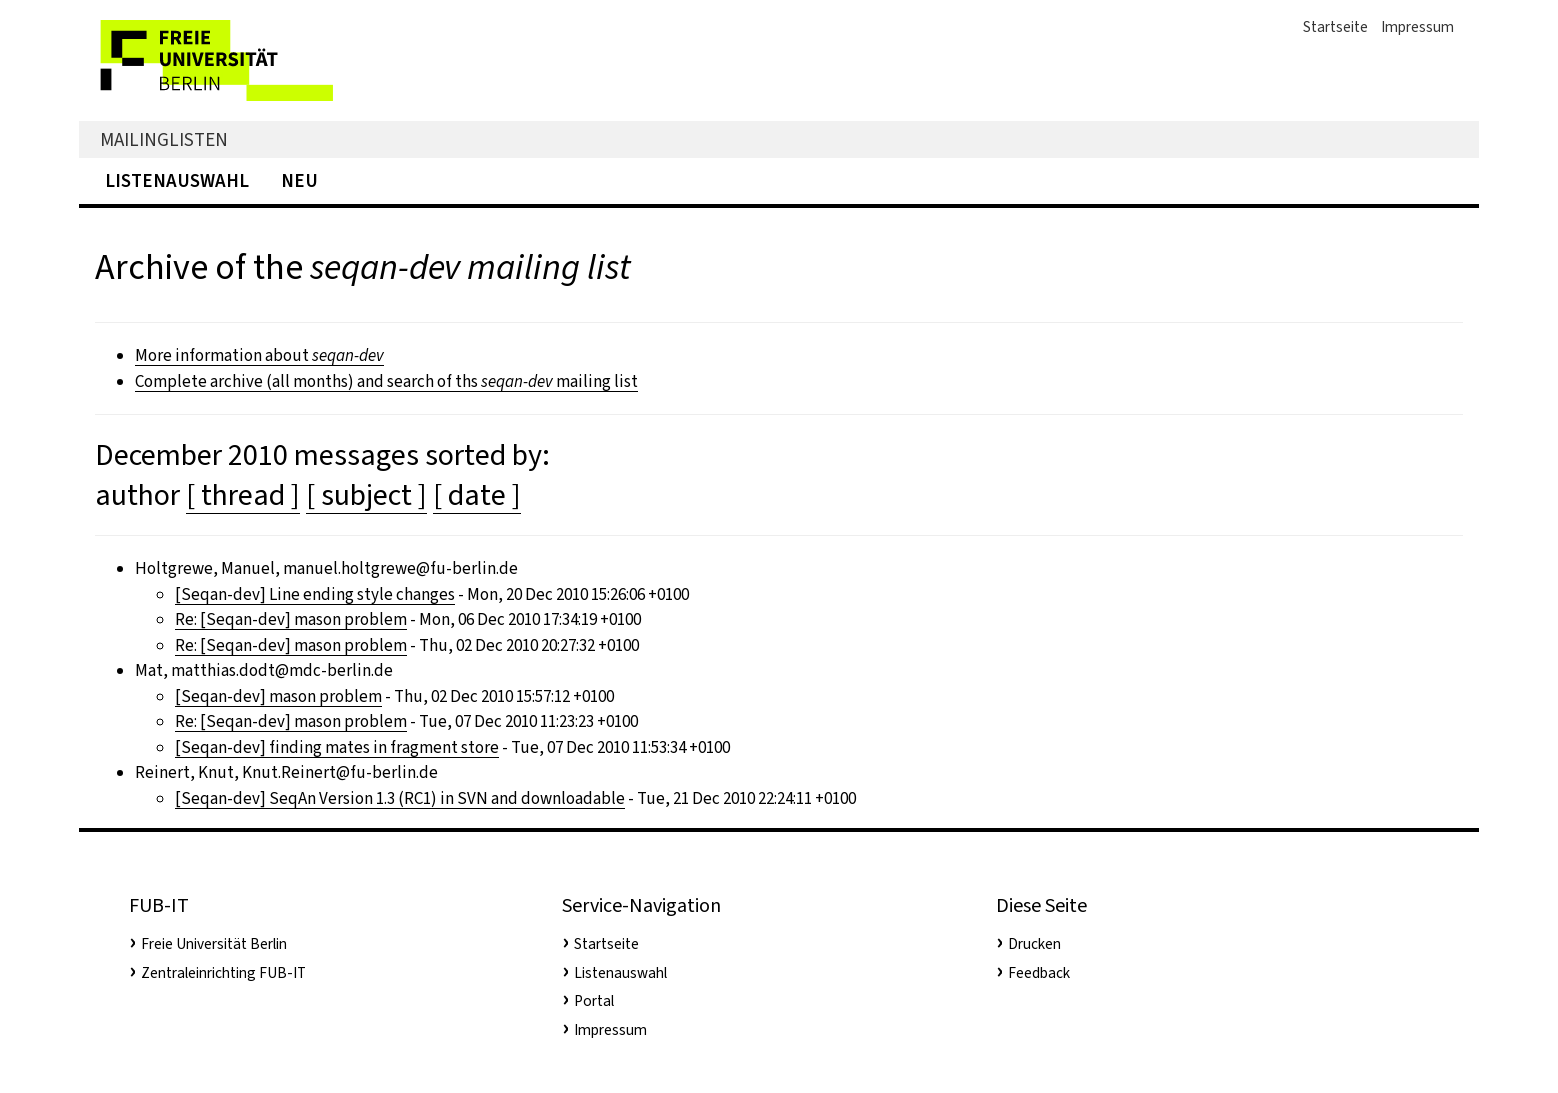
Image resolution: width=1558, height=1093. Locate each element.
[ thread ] (243, 495)
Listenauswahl (177, 180)
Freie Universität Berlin (214, 944)
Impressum (1417, 27)
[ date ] (477, 495)
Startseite (1335, 27)
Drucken (1034, 944)
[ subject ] (366, 495)
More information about (259, 355)
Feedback (1039, 973)
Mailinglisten (164, 139)
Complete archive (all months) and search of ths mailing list (386, 381)
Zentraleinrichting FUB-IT (223, 973)
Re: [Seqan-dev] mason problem (291, 619)
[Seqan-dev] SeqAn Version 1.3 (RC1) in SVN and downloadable (400, 798)
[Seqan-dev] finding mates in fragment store (337, 747)
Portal (594, 1001)
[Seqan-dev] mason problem (278, 696)
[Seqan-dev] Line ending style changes (315, 594)
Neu (299, 180)
